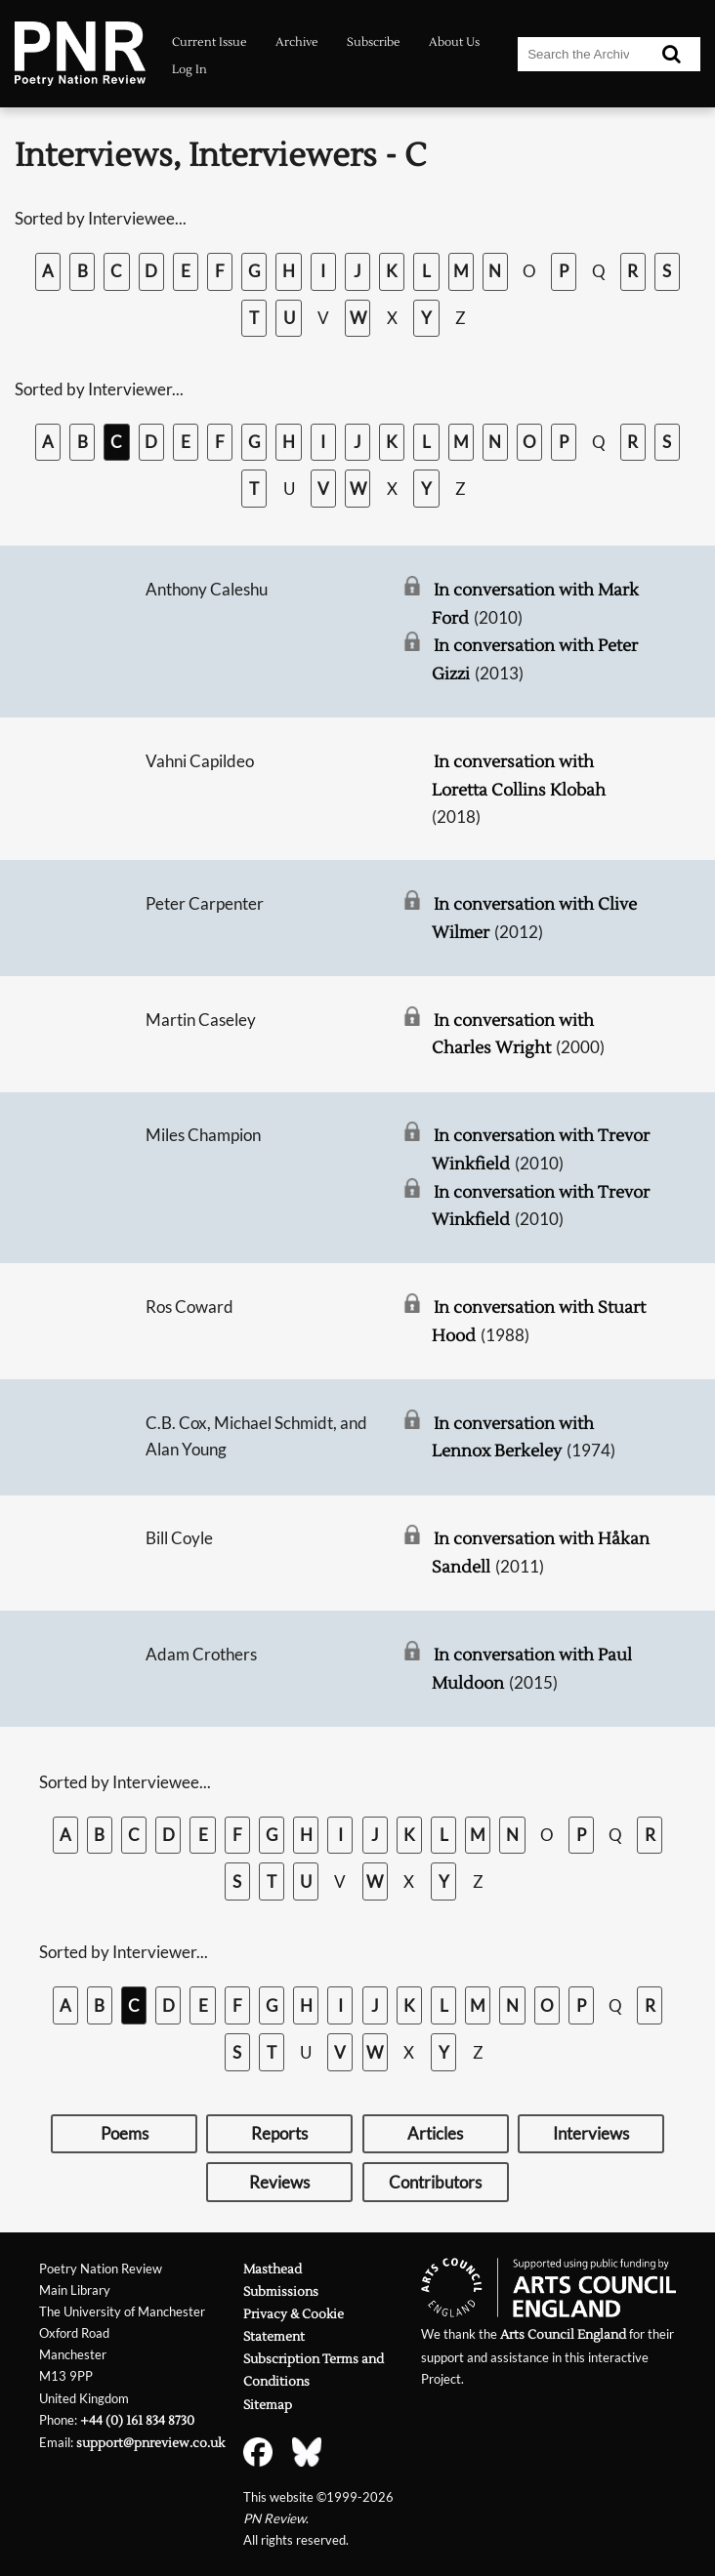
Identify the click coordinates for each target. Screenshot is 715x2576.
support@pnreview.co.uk (150, 2442)
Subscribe (373, 42)
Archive (296, 42)
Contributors (435, 2182)
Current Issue (209, 42)
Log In (189, 69)
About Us (454, 42)
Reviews (279, 2182)
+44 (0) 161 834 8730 (137, 2420)
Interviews (591, 2133)
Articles (435, 2133)
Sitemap (267, 2404)
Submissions (280, 2291)
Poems (124, 2133)
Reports (279, 2133)
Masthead (272, 2269)
